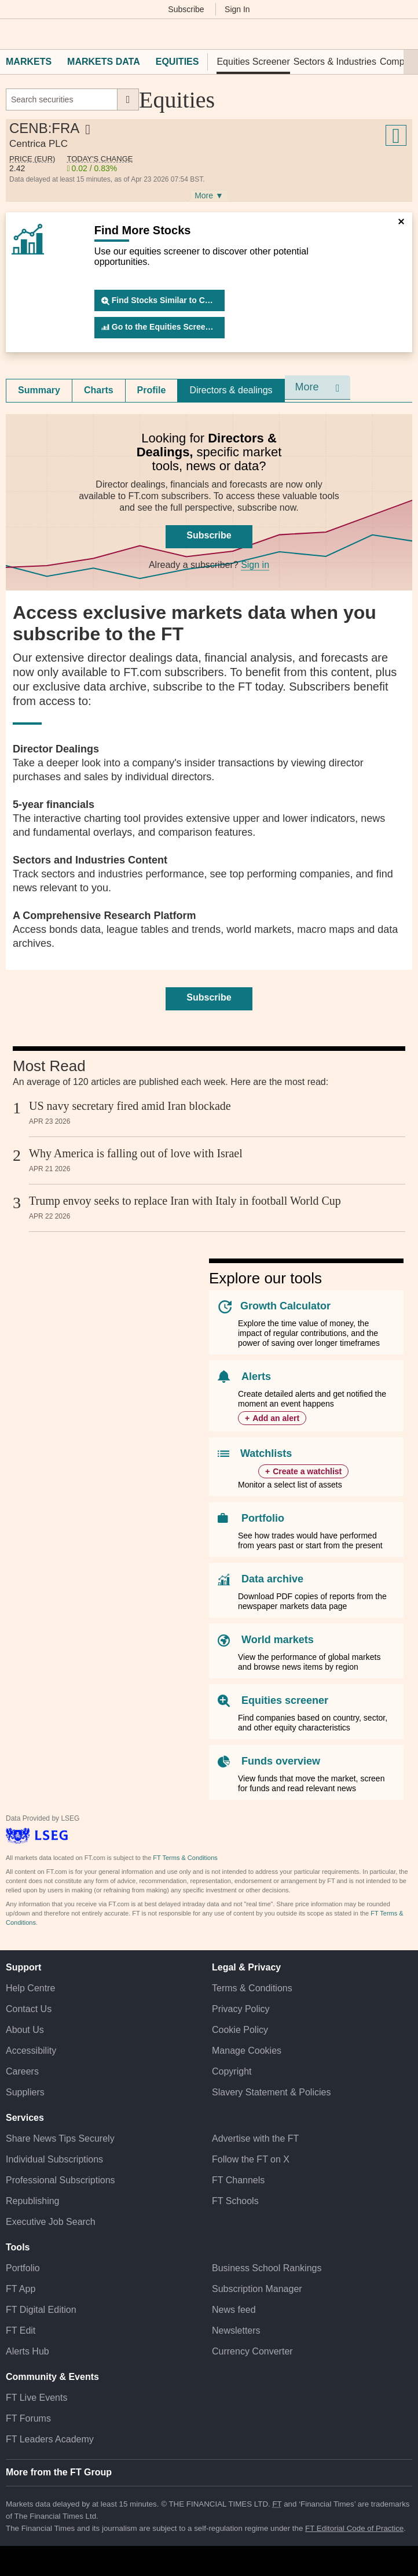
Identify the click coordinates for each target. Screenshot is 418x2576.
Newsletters (236, 2330)
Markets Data (103, 62)
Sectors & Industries (335, 62)
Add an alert (275, 1418)
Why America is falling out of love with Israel (136, 1153)
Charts (98, 390)
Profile (151, 390)
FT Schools (235, 2201)
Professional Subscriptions (60, 2180)
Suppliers (25, 2092)
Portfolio (262, 1518)
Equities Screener (253, 62)
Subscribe (186, 9)
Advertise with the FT (255, 2138)
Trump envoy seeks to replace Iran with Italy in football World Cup (185, 1200)
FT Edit (20, 2330)
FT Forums (28, 2418)
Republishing (33, 2201)
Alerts (256, 1376)
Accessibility (31, 2050)
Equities (177, 62)
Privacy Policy (241, 2009)
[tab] (39, 390)
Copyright (231, 2071)
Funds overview (280, 1761)
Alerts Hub (27, 2351)
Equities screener (284, 1700)
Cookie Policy (240, 2030)
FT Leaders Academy (50, 2439)
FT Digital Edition (41, 2310)
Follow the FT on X (250, 2159)
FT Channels (238, 2180)
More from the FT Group (59, 2472)
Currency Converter (252, 2351)
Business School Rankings (266, 2268)
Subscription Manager (257, 2289)
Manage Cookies (246, 2050)
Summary (39, 390)
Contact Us (29, 2009)
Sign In (237, 9)
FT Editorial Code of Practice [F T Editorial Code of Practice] (354, 2528)
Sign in (255, 565)
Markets (29, 62)
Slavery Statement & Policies (271, 2092)
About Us (25, 2030)
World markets (277, 1639)
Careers (22, 2071)
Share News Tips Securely (60, 2138)
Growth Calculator (285, 1306)
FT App (20, 2289)
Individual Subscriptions (54, 2159)
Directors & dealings (230, 390)
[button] (11, 34)
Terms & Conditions (252, 1988)
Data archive (272, 1579)
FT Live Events (36, 2397)
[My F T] (402, 34)
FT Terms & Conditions (185, 1857)
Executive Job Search (51, 2222)
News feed (234, 2310)
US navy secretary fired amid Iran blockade (130, 1105)
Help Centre (30, 1988)
